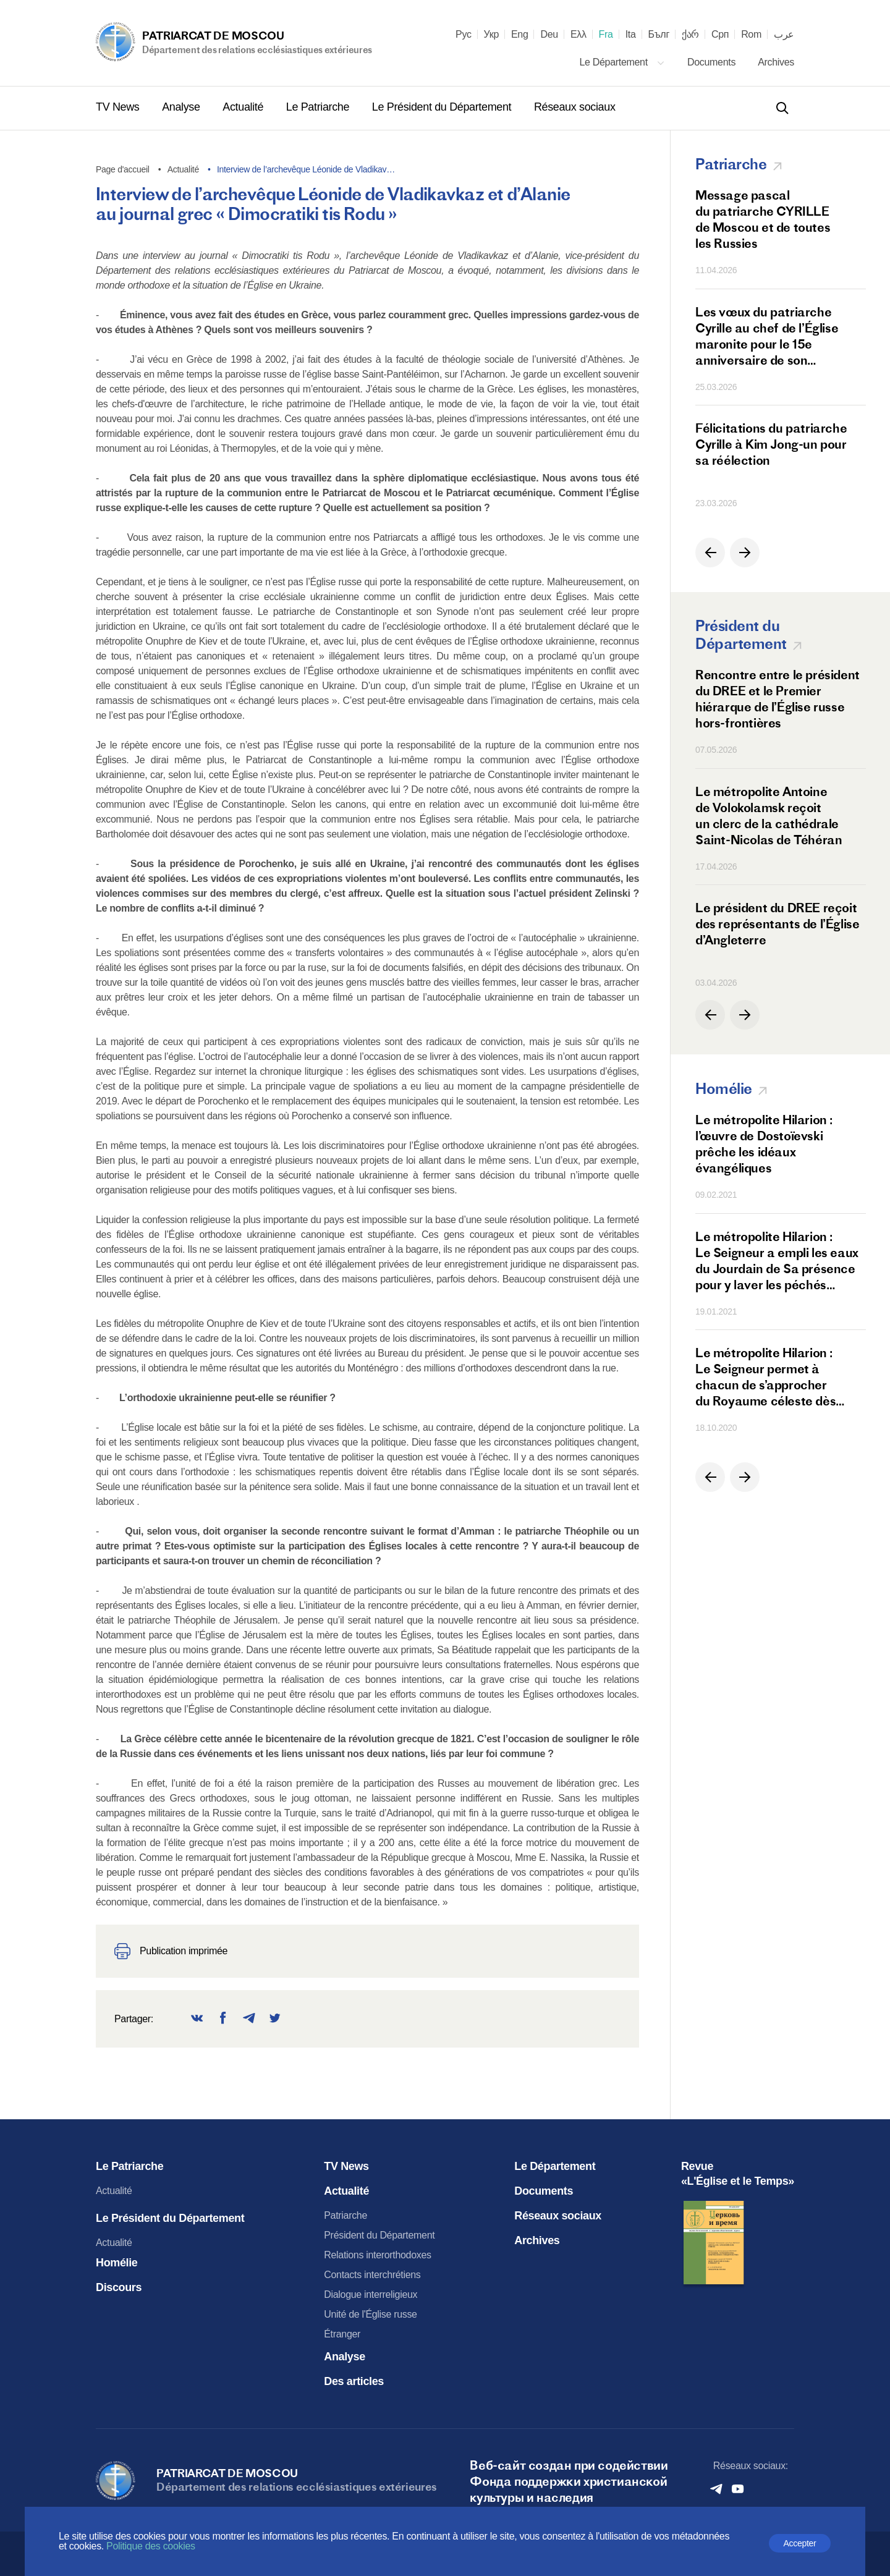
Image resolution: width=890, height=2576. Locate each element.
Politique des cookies (150, 2546)
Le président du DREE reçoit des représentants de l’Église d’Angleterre (777, 923)
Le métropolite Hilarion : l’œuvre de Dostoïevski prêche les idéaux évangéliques (764, 1144)
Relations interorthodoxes (377, 2255)
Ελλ (578, 35)
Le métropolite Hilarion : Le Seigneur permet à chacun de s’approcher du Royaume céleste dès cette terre (765, 1377)
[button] (710, 552)
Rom (751, 35)
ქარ (690, 35)
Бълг (658, 35)
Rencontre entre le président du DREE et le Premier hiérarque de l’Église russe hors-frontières (777, 699)
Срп (720, 35)
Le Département (622, 62)
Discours (119, 2287)
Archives (776, 62)
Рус (464, 35)
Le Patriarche (319, 107)
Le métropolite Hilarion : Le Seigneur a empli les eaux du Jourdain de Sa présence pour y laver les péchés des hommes (776, 1261)
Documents (712, 62)
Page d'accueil (123, 169)
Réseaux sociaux (575, 107)
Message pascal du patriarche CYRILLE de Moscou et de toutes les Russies (762, 219)
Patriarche (345, 2215)
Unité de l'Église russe (370, 2314)
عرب (784, 35)
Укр (491, 35)
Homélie (117, 2262)
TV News (119, 107)
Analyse (182, 107)
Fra (606, 35)
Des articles (354, 2381)
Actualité (244, 107)
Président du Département (379, 2235)
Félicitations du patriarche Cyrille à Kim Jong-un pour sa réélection (771, 444)
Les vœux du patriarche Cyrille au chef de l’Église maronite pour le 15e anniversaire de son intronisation (766, 336)
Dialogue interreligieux (370, 2294)
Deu (548, 35)
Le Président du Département (443, 107)
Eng (519, 35)
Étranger (342, 2334)
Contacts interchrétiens (372, 2274)
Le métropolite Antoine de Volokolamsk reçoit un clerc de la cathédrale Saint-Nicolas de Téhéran (768, 815)
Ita (630, 35)
